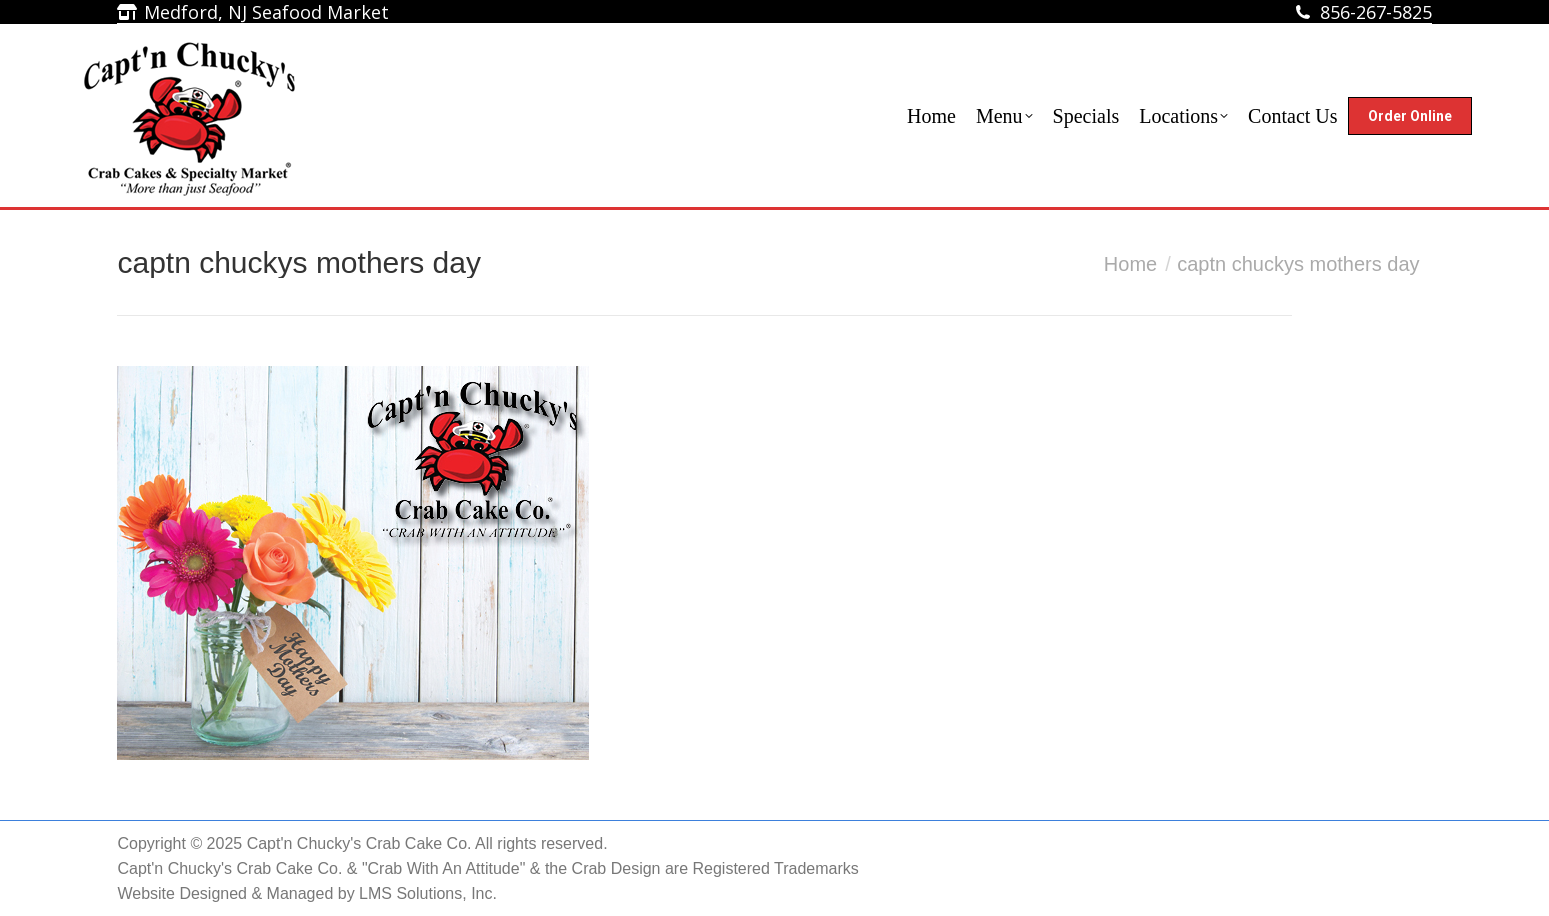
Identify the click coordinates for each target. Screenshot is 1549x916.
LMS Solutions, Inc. (428, 893)
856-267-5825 (1376, 12)
